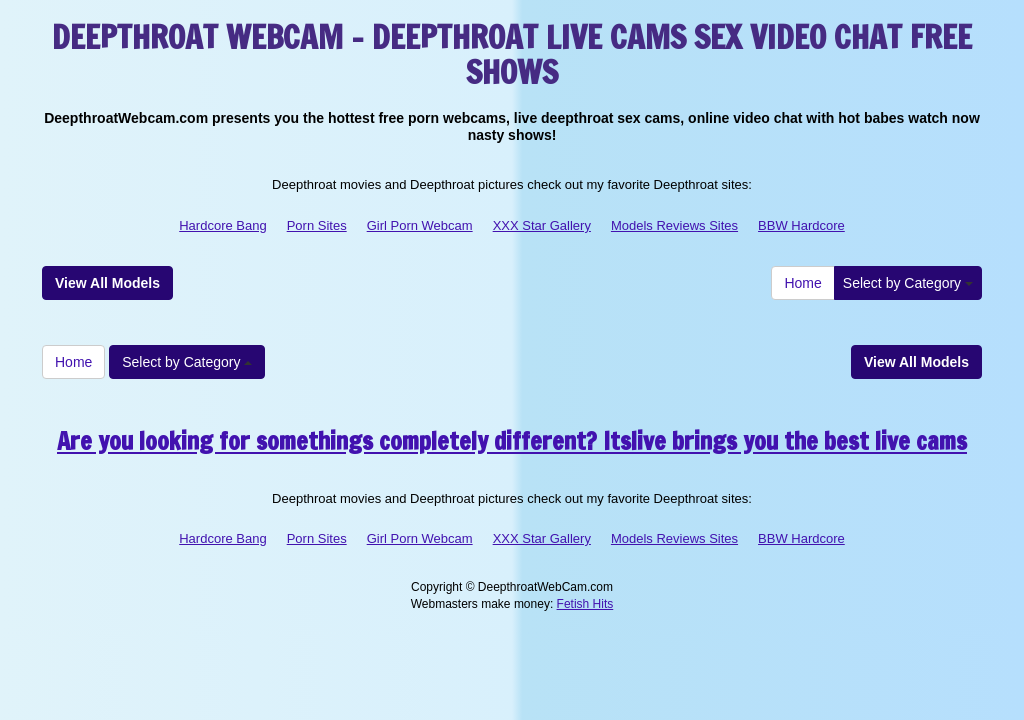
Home (802, 283)
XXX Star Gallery (542, 225)
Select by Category (908, 283)
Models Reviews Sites (674, 225)
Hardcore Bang (222, 225)
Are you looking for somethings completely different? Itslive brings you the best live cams (512, 441)
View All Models (107, 283)
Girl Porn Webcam (420, 225)
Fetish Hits (585, 604)
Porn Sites (317, 225)
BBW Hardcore (801, 225)
